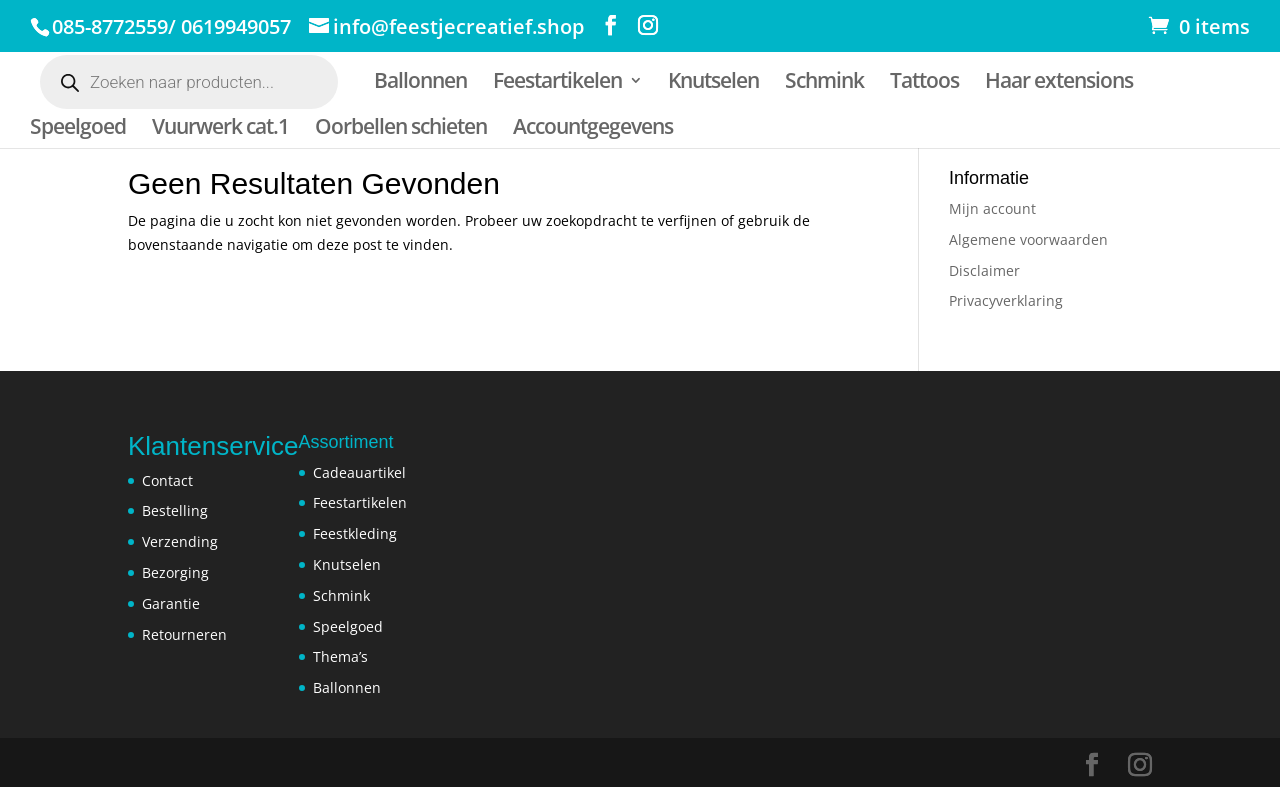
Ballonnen (420, 83)
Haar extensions (1059, 83)
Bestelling (175, 510)
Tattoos (924, 83)
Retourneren (184, 634)
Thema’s (340, 656)
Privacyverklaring (1006, 300)
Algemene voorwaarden (1028, 239)
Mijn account (992, 208)
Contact (167, 480)
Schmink (824, 83)
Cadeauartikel (359, 472)
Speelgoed (78, 129)
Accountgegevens (593, 129)
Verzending (180, 541)
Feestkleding (355, 533)
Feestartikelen (557, 83)
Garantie (171, 603)
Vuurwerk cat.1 (220, 129)
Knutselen (713, 83)
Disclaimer (984, 270)
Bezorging (175, 572)
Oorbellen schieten (401, 129)
